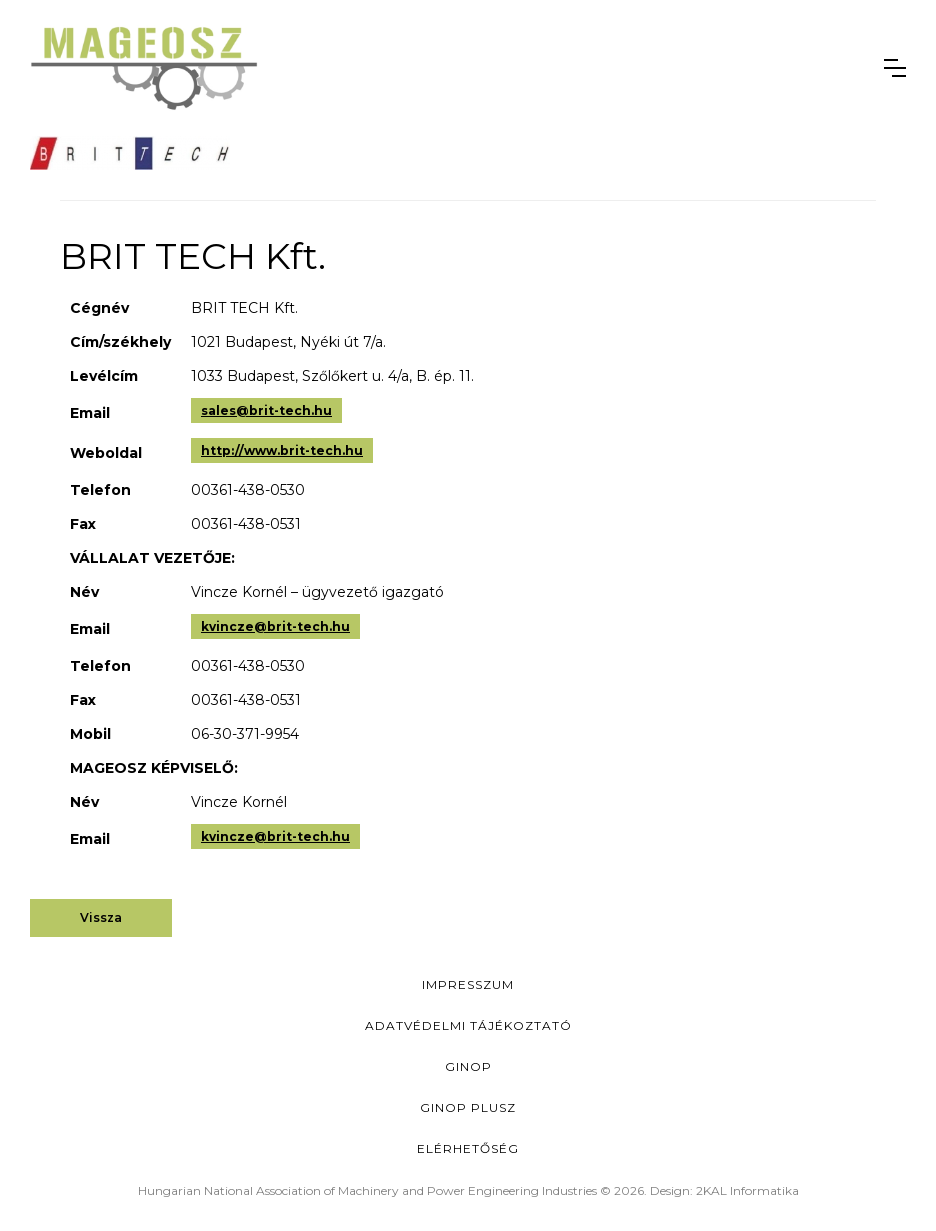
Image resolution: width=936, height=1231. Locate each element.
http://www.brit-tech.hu (282, 450)
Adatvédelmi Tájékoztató (468, 1025)
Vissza (101, 917)
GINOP (468, 1066)
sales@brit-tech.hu (266, 410)
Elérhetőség (468, 1148)
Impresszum (468, 984)
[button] (895, 68)
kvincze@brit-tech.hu (275, 626)
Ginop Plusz (468, 1107)
